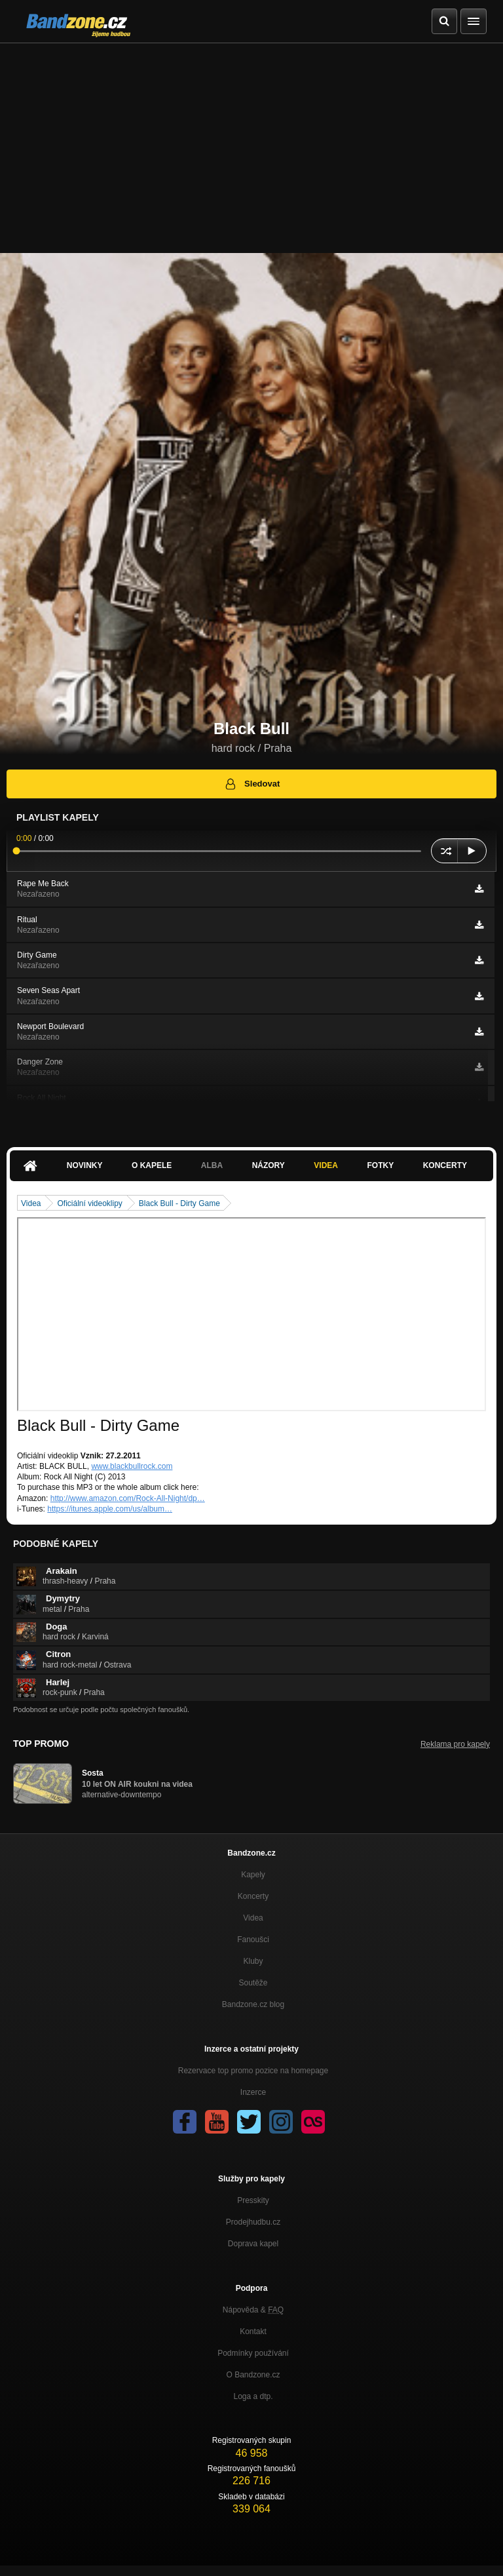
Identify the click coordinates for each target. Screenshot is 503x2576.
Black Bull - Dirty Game (179, 1203)
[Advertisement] (251, 141)
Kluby (253, 1961)
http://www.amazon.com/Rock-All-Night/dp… (127, 1498)
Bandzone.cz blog (253, 2004)
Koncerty (445, 1165)
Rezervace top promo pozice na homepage (253, 2070)
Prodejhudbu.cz (253, 2222)
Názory (268, 1165)
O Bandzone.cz (253, 2374)
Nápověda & (253, 2309)
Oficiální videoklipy (89, 1203)
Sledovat (251, 784)
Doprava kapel (253, 2243)
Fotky (380, 1165)
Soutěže (252, 1982)
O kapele (152, 1165)
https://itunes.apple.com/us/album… (109, 1508)
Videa (326, 1165)
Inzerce (253, 2092)
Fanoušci (253, 1939)
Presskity (253, 2200)
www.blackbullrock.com (131, 1466)
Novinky (85, 1165)
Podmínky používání (253, 2353)
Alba (212, 1165)
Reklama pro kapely (455, 1744)
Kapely (253, 1874)
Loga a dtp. (252, 2396)
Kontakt (253, 2331)
